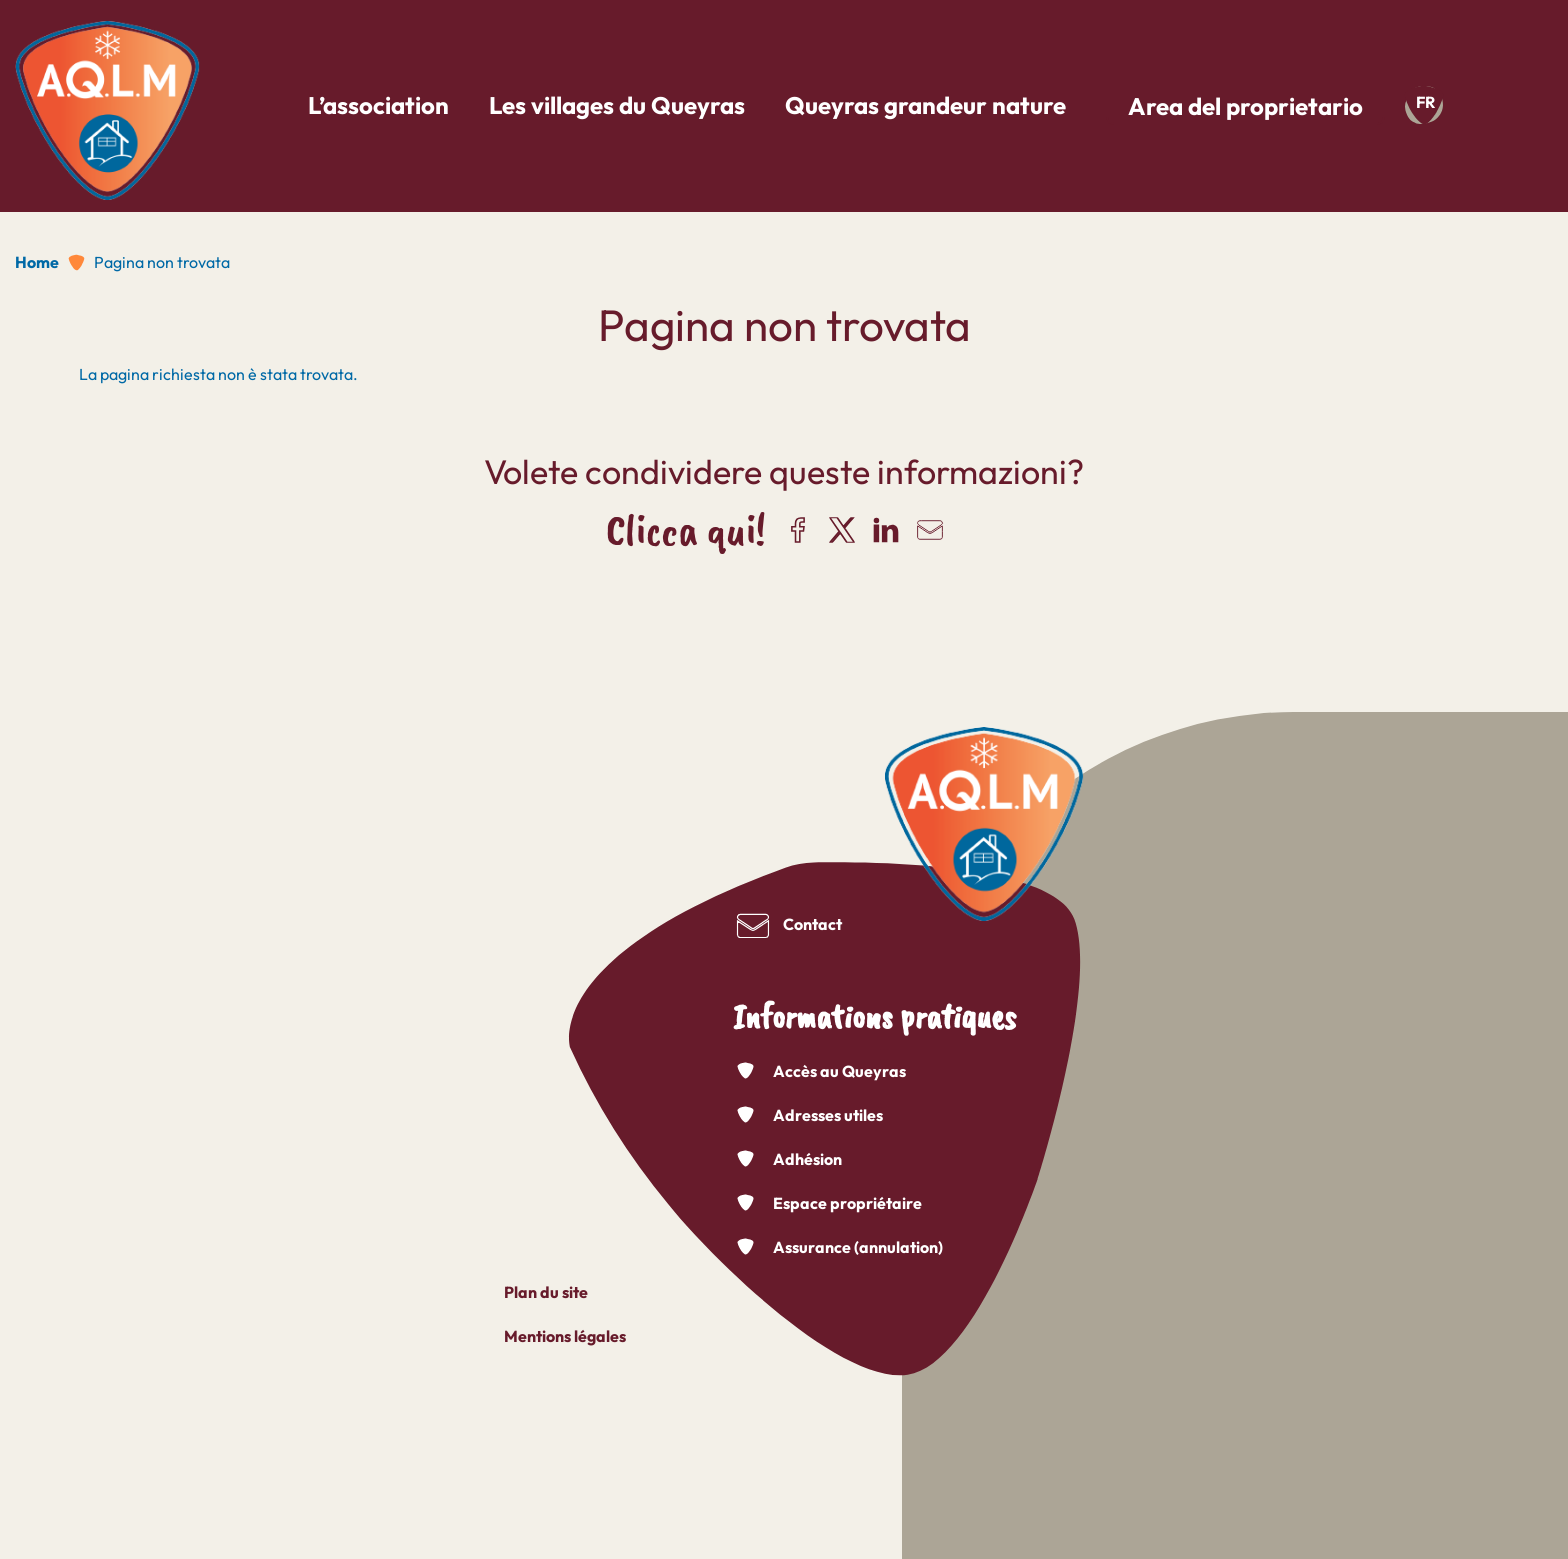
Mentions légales (565, 1336)
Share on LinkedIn (886, 530)
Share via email (930, 530)
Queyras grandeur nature (925, 105)
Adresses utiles (828, 1115)
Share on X (842, 530)
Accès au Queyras (839, 1071)
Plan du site (546, 1292)
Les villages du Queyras (617, 105)
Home (37, 262)
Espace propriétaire (847, 1203)
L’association (378, 105)
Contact (812, 924)
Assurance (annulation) (858, 1247)
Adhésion (807, 1159)
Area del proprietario (1245, 106)
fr (1425, 102)
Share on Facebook (798, 530)
